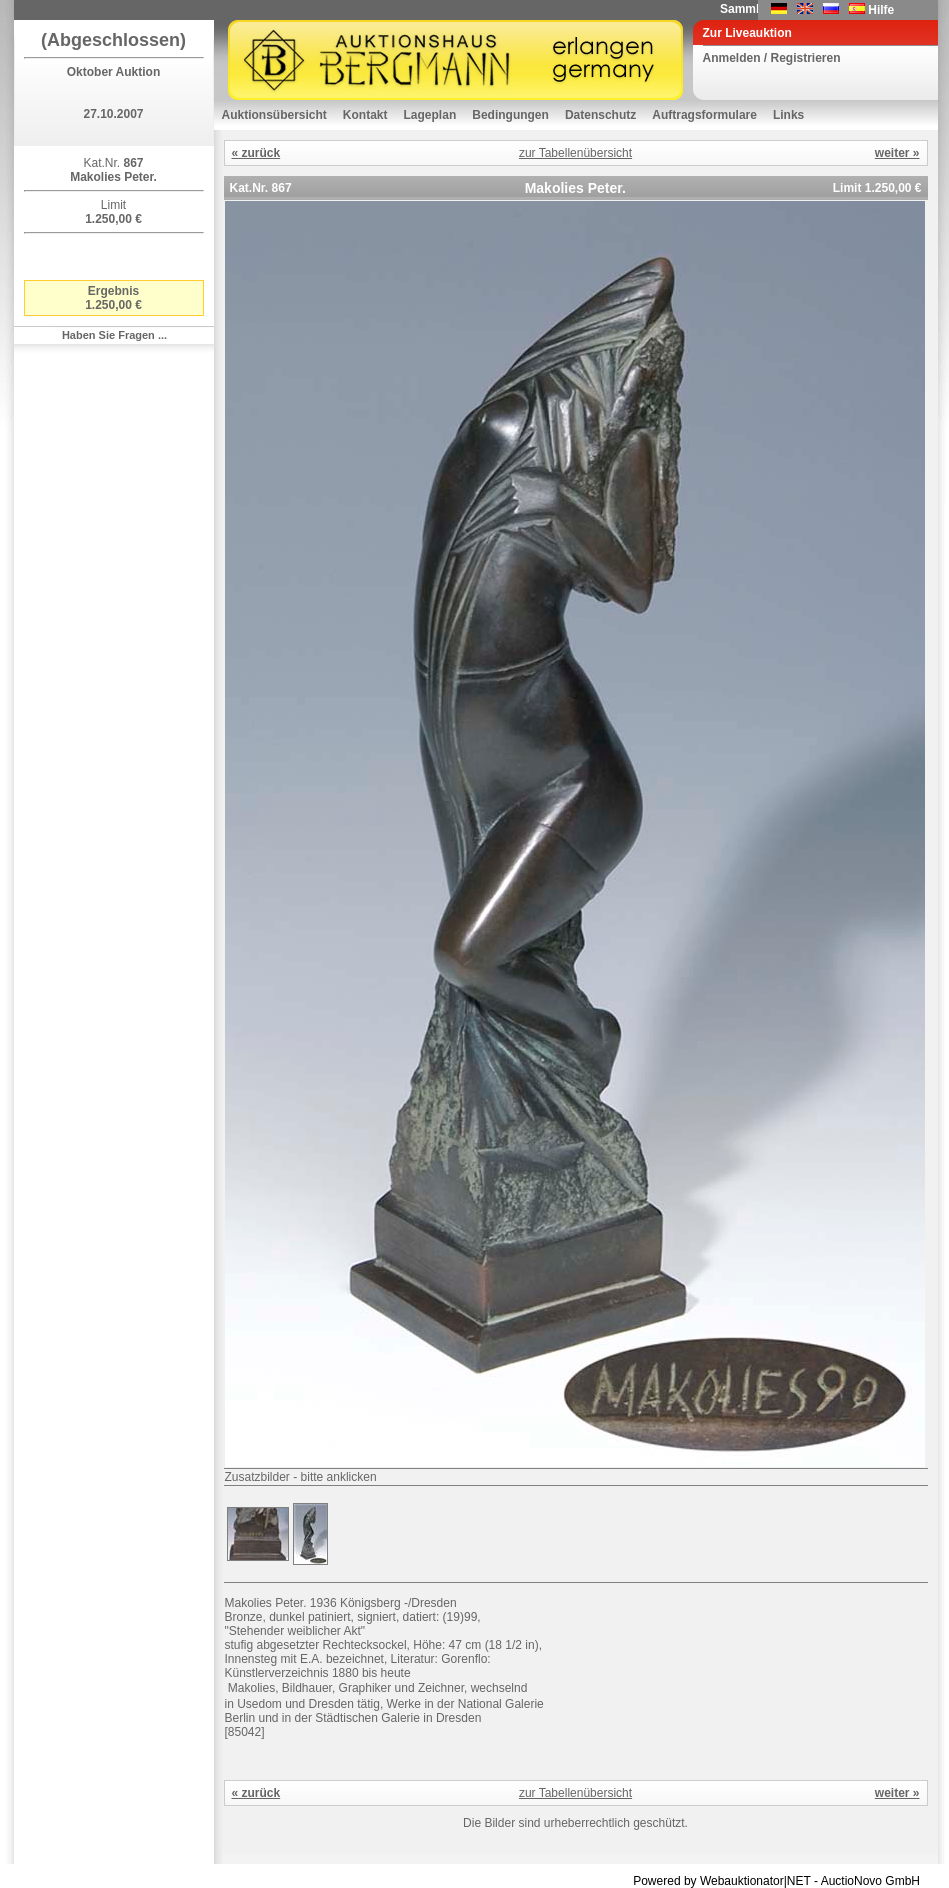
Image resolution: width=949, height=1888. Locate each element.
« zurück (256, 153)
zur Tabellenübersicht (575, 153)
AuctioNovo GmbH (870, 1881)
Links (788, 115)
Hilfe (881, 10)
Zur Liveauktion (747, 33)
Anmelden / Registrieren (772, 58)
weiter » (897, 153)
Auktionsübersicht (274, 115)
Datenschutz (600, 115)
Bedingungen (510, 115)
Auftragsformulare (704, 115)
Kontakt (365, 115)
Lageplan (430, 115)
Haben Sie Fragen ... (114, 335)
